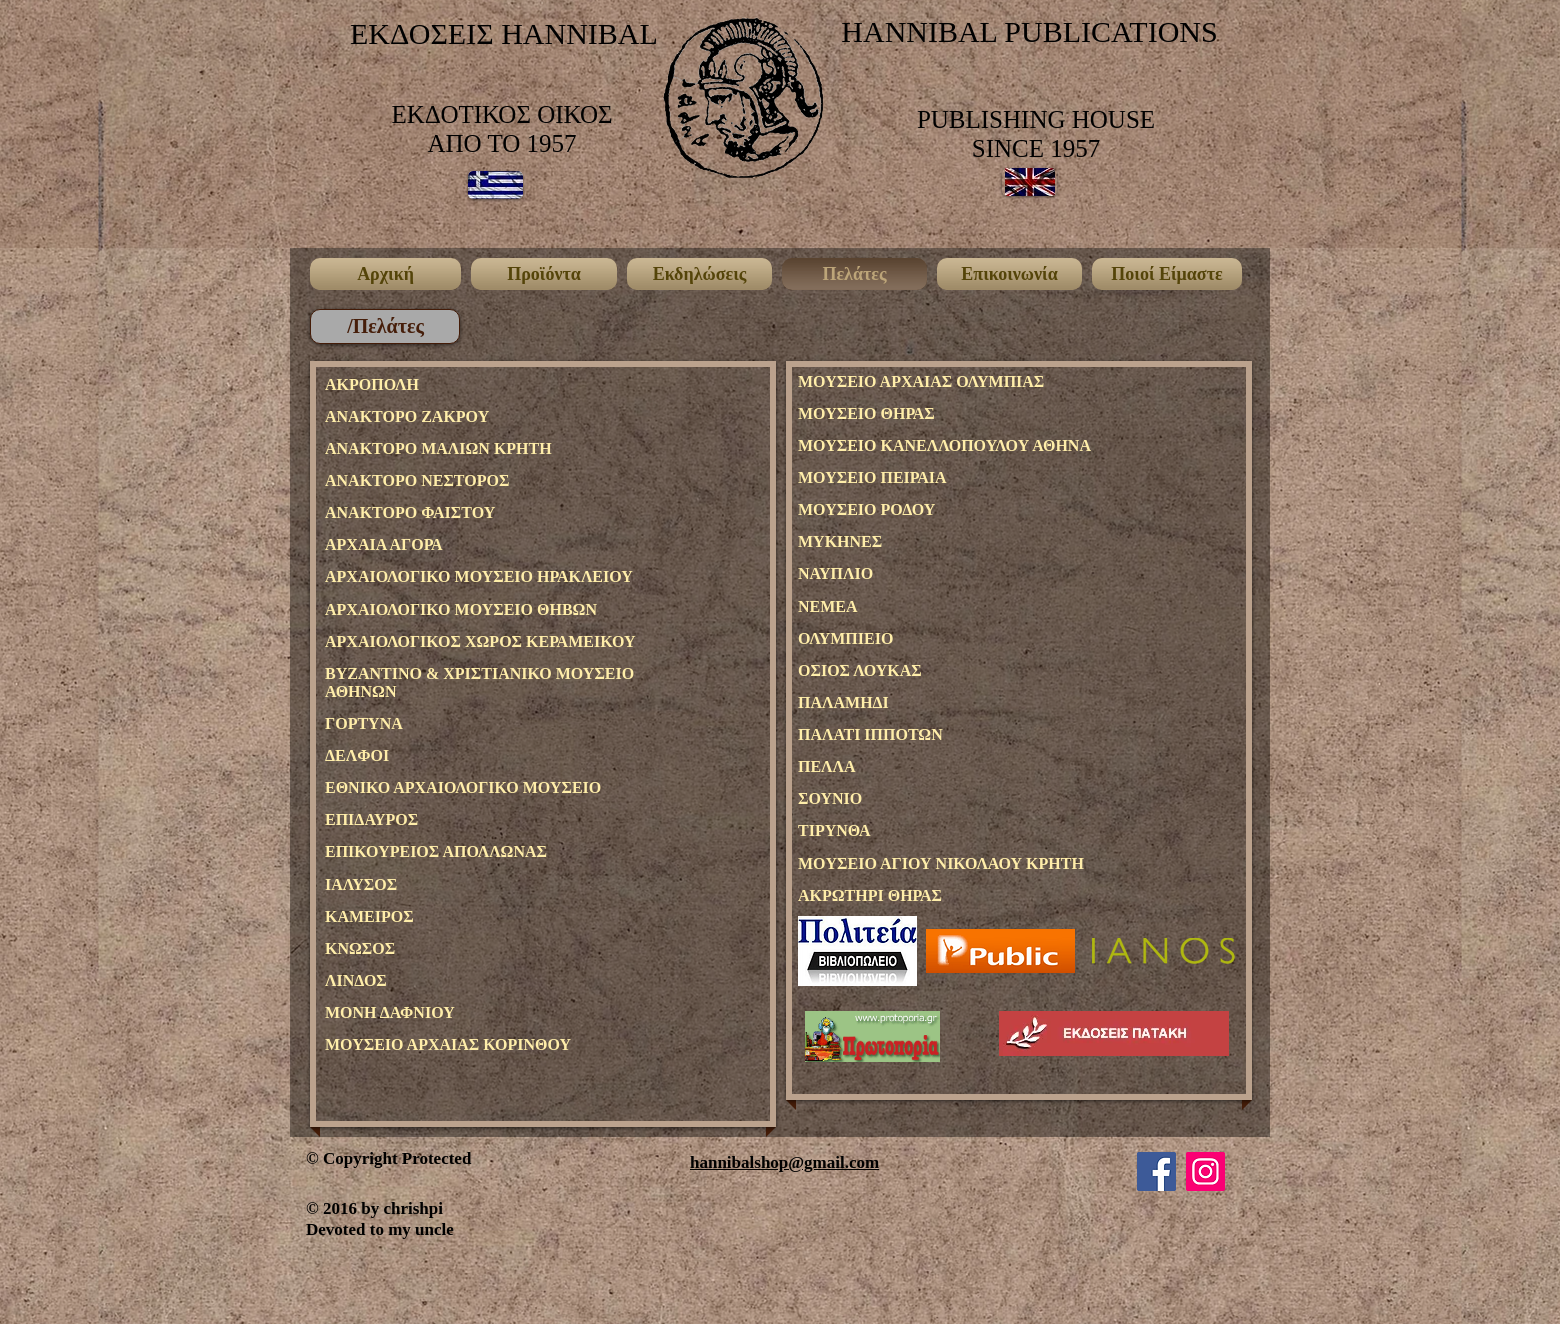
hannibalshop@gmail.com (784, 1162)
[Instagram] (1205, 1171)
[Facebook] (1156, 1171)
